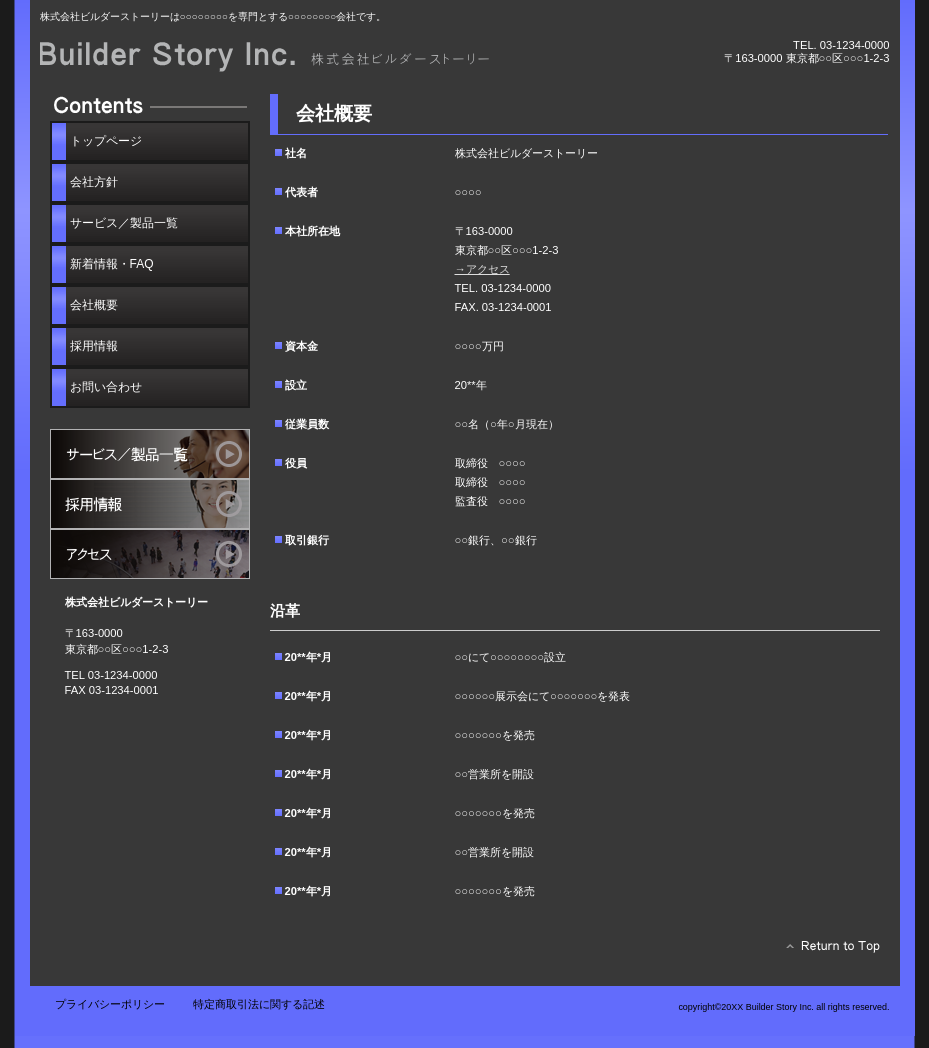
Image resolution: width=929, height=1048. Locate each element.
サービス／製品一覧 (150, 454)
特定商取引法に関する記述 (259, 1004)
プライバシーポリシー (110, 1004)
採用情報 (150, 504)
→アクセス (482, 269)
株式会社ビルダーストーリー (265, 57)
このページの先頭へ (827, 951)
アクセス (150, 554)
